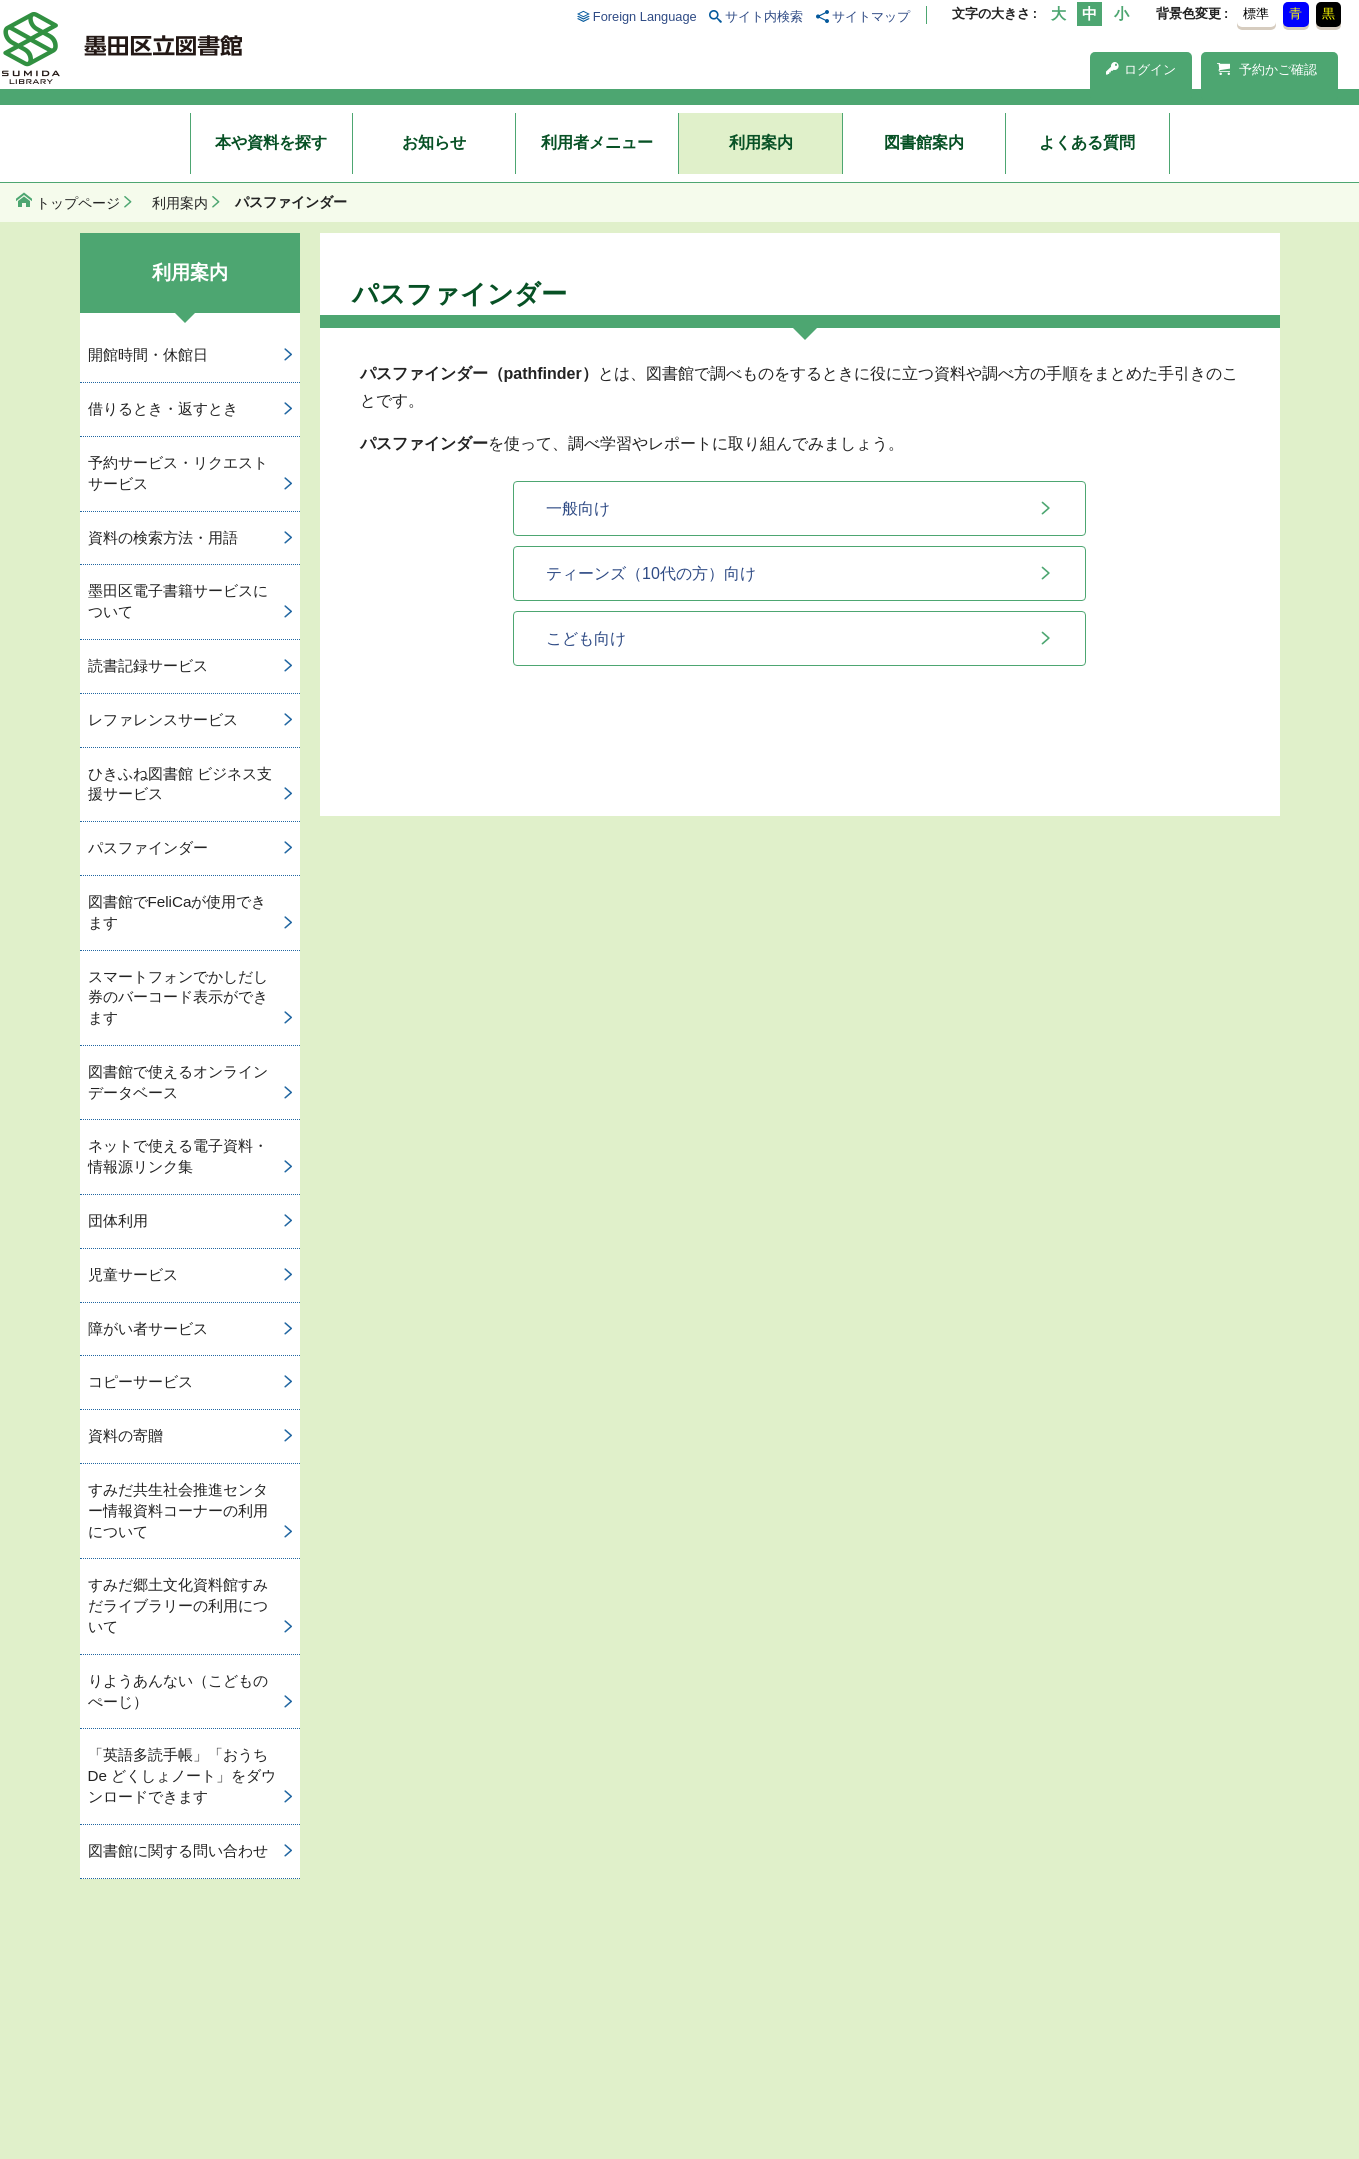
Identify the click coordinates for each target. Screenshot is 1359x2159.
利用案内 (761, 142)
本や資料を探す (271, 142)
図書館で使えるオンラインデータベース (178, 1082)
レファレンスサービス (163, 719)
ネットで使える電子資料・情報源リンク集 (178, 1156)
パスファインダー (148, 847)
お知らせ (434, 142)
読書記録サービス (148, 665)
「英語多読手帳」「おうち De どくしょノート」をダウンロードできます (182, 1775)
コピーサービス (140, 1381)
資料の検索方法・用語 (163, 537)
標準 (1256, 13)
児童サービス (133, 1274)
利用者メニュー (597, 142)
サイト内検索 (764, 16)
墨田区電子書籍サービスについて (178, 601)
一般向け (578, 508)
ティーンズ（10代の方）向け (651, 573)
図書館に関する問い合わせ (178, 1850)
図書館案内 (924, 142)
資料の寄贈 (125, 1435)
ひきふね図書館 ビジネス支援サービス (180, 784)
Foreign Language (645, 16)
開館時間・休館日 (148, 354)
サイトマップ (871, 16)
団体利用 (118, 1220)
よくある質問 (1087, 142)
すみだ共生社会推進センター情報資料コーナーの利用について (178, 1510)
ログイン (1141, 69)
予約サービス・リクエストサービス (178, 473)
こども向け (586, 638)
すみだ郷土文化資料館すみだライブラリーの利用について (178, 1605)
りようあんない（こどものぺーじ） (178, 1691)
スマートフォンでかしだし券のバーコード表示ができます (178, 997)
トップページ (78, 203)
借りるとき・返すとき (163, 408)
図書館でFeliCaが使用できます (177, 912)
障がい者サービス (148, 1328)
